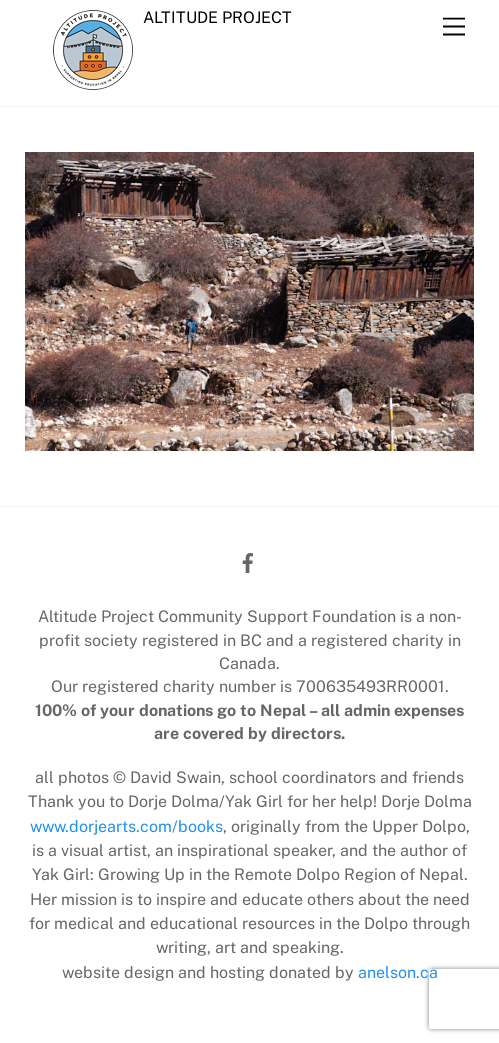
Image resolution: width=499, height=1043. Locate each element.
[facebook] (248, 560)
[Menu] (454, 27)
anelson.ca (398, 972)
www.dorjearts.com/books (126, 826)
